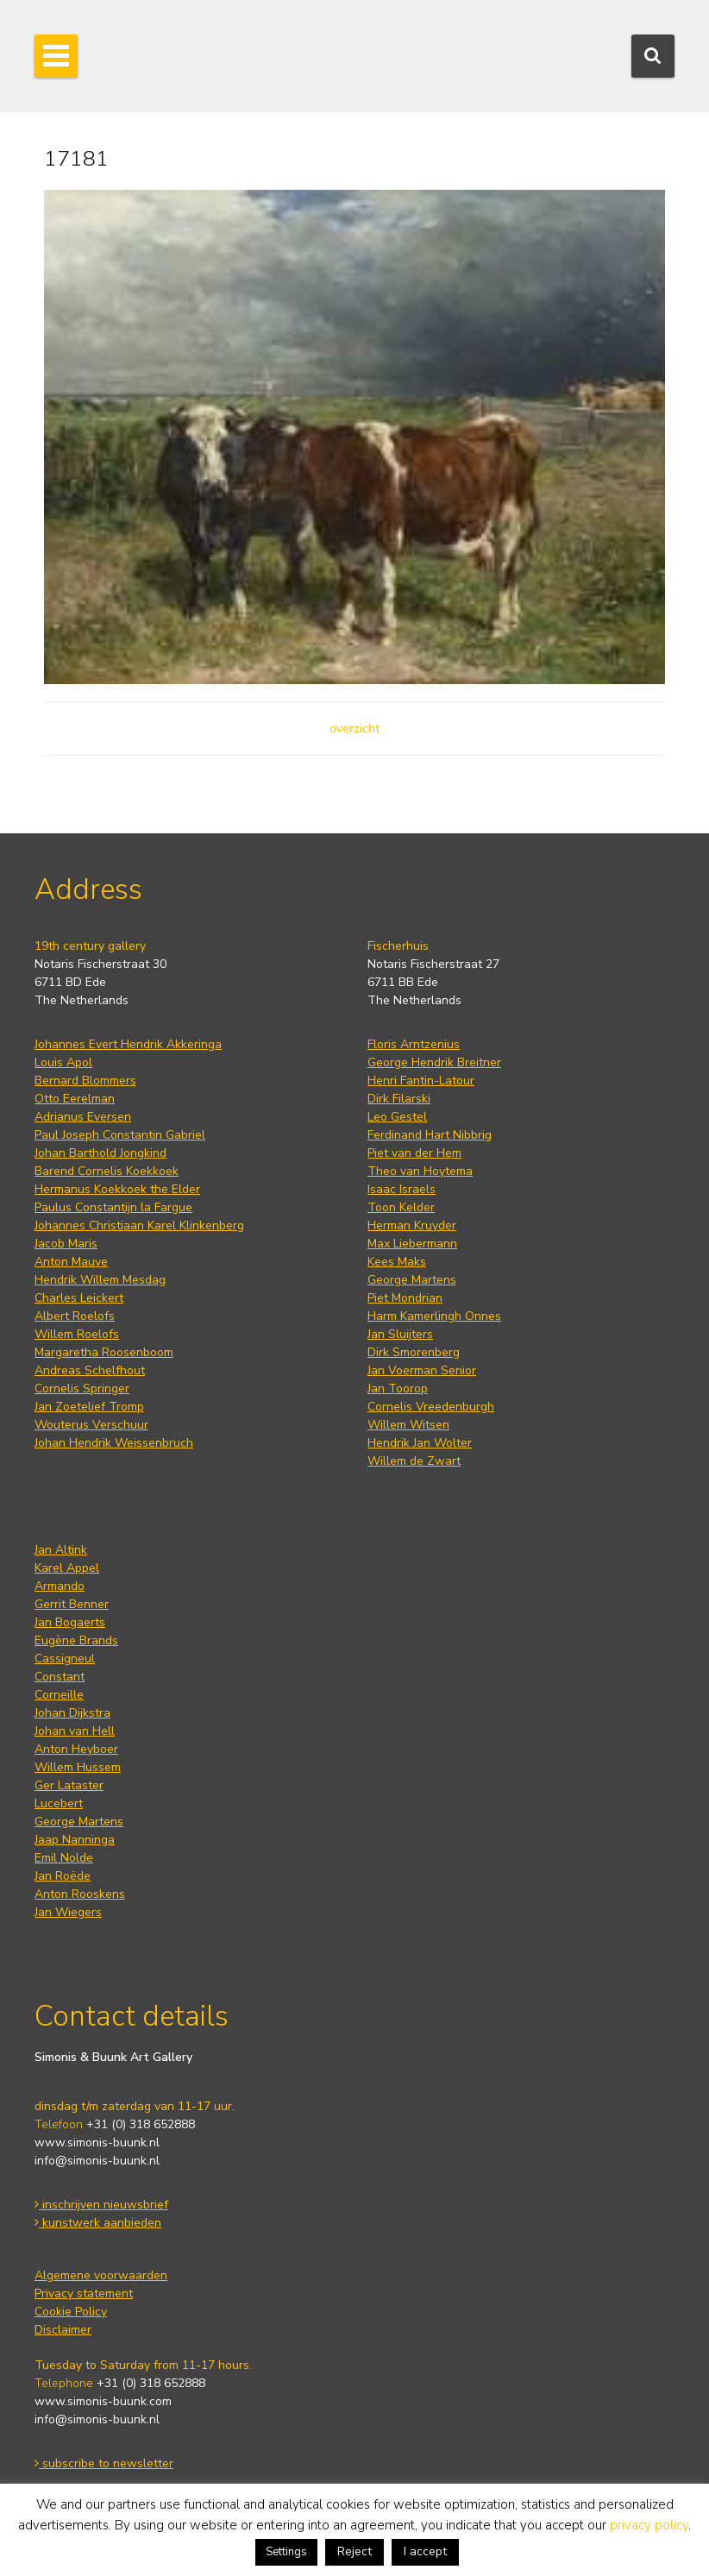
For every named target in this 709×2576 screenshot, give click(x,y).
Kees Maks (396, 1261)
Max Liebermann (412, 1243)
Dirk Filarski (398, 1098)
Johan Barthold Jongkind (100, 1153)
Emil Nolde (64, 1858)
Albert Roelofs (75, 1316)
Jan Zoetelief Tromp (89, 1406)
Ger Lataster (69, 1785)
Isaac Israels (401, 1189)
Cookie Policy (71, 2311)
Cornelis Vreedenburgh (430, 1406)
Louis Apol (63, 1062)
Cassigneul (65, 1658)
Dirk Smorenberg (413, 1352)
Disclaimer (63, 2330)
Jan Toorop (397, 1388)
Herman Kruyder (411, 1225)
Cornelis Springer (82, 1388)
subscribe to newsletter (104, 2463)
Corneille (59, 1695)
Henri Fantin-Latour (420, 1080)
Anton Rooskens (80, 1894)
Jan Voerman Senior (421, 1370)
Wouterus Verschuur (91, 1425)
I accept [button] (425, 2551)
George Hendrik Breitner (434, 1062)
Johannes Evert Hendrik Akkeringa (128, 1044)
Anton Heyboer (76, 1749)
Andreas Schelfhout (90, 1370)
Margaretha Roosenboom (104, 1352)
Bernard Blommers (85, 1080)
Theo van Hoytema (420, 1171)
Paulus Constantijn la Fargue (113, 1207)
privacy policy (649, 2525)
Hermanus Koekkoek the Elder (117, 1189)
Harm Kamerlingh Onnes (434, 1316)
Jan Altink (61, 1550)
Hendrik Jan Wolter (419, 1443)
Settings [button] (286, 2552)
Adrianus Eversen (83, 1117)
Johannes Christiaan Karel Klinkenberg (139, 1225)
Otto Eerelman (75, 1098)
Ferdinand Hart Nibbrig (429, 1135)
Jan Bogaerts (70, 1622)
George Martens (411, 1280)
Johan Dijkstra (72, 1713)
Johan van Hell (75, 1731)
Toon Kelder (401, 1207)
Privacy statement (84, 2293)
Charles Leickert (79, 1298)
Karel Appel (67, 1568)
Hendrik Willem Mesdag (100, 1280)
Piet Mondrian (404, 1298)
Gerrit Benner (72, 1604)
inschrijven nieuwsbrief (101, 2204)
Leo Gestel (397, 1117)
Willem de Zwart (414, 1461)
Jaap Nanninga (75, 1839)
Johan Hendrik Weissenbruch (114, 1443)
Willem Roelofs (77, 1334)
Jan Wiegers (68, 1912)
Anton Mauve (71, 1261)
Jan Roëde (63, 1876)
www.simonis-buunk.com (103, 2401)
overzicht (354, 728)
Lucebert (59, 1803)
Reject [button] (354, 2551)
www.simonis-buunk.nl (97, 2142)
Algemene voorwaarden (101, 2275)
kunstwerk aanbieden (98, 2223)
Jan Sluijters (400, 1334)
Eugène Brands (76, 1640)
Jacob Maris (66, 1243)
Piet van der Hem (414, 1153)
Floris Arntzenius (413, 1044)
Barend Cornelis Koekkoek (107, 1171)
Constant (60, 1676)
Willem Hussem (78, 1767)
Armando (60, 1586)
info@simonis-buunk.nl (97, 2160)
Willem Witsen (408, 1425)
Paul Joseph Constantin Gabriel (120, 1135)
